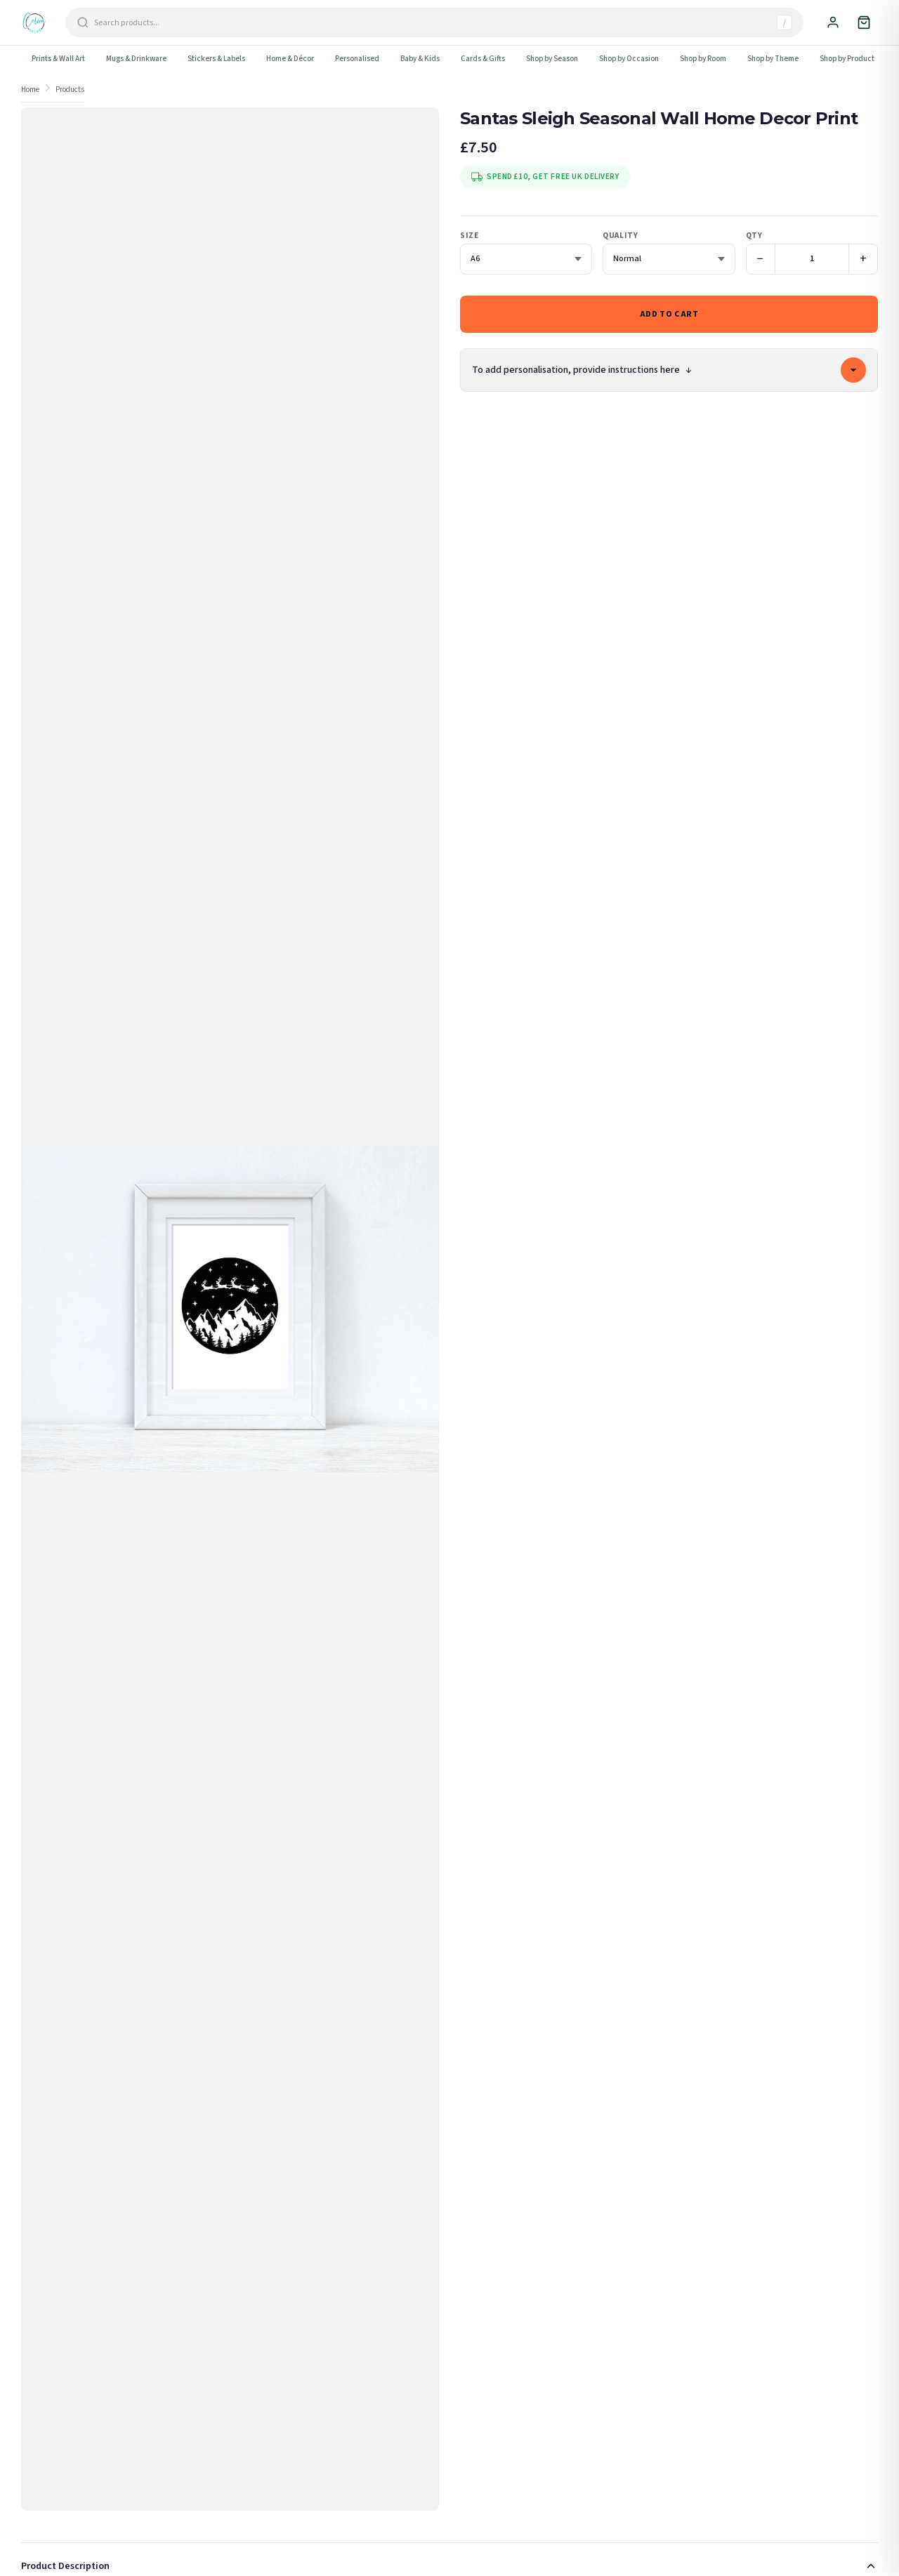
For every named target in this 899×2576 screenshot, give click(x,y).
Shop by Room (703, 59)
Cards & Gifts (483, 59)
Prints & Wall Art (58, 59)
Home (30, 89)
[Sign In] (833, 22)
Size (469, 236)
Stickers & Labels (216, 59)
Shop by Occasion (629, 59)
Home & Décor (290, 59)
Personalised (357, 59)
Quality (620, 236)
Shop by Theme (773, 59)
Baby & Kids (420, 59)
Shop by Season (552, 59)
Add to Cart (669, 314)
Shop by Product (847, 59)
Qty (754, 236)
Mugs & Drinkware (136, 59)
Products (69, 89)
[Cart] (864, 22)
